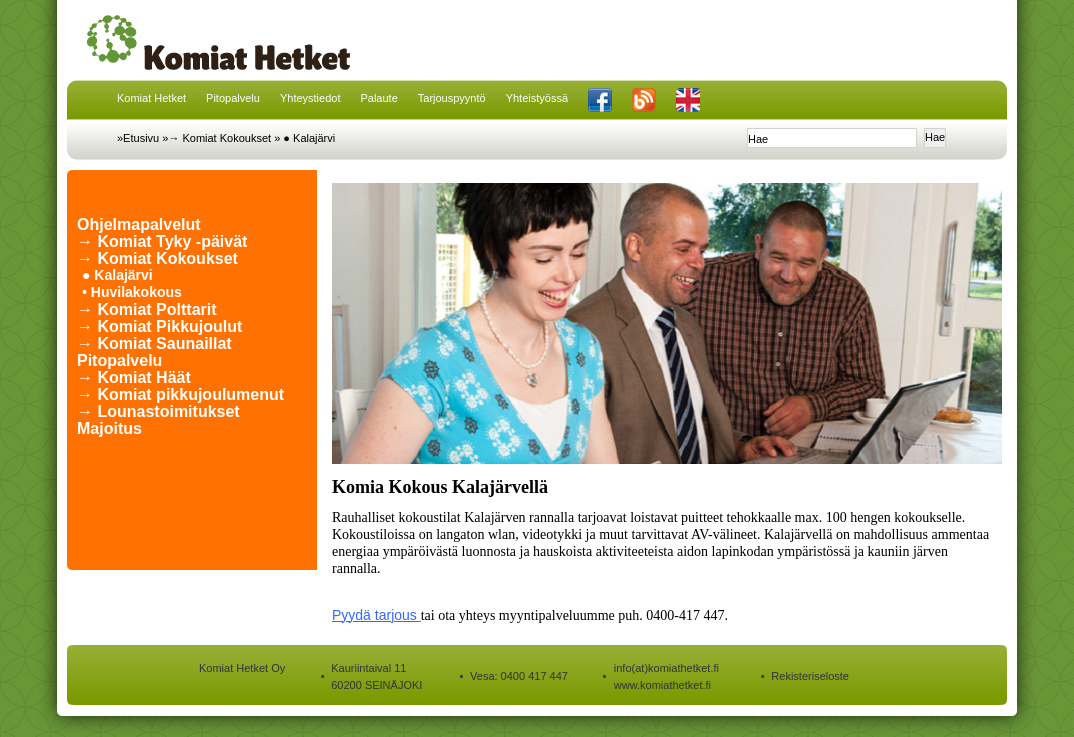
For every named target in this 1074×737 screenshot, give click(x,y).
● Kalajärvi (309, 138)
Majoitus (109, 428)
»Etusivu (138, 138)
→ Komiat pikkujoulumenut (180, 394)
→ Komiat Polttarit (147, 309)
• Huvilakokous (132, 292)
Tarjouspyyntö (452, 98)
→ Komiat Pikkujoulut (159, 326)
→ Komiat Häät (134, 377)
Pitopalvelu (233, 98)
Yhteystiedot (310, 98)
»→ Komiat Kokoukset (216, 138)
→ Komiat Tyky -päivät (162, 241)
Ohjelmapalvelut (139, 224)
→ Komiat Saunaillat (154, 343)
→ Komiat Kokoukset (157, 258)
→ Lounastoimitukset (158, 411)
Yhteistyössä (537, 98)
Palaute (378, 98)
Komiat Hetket (151, 98)
